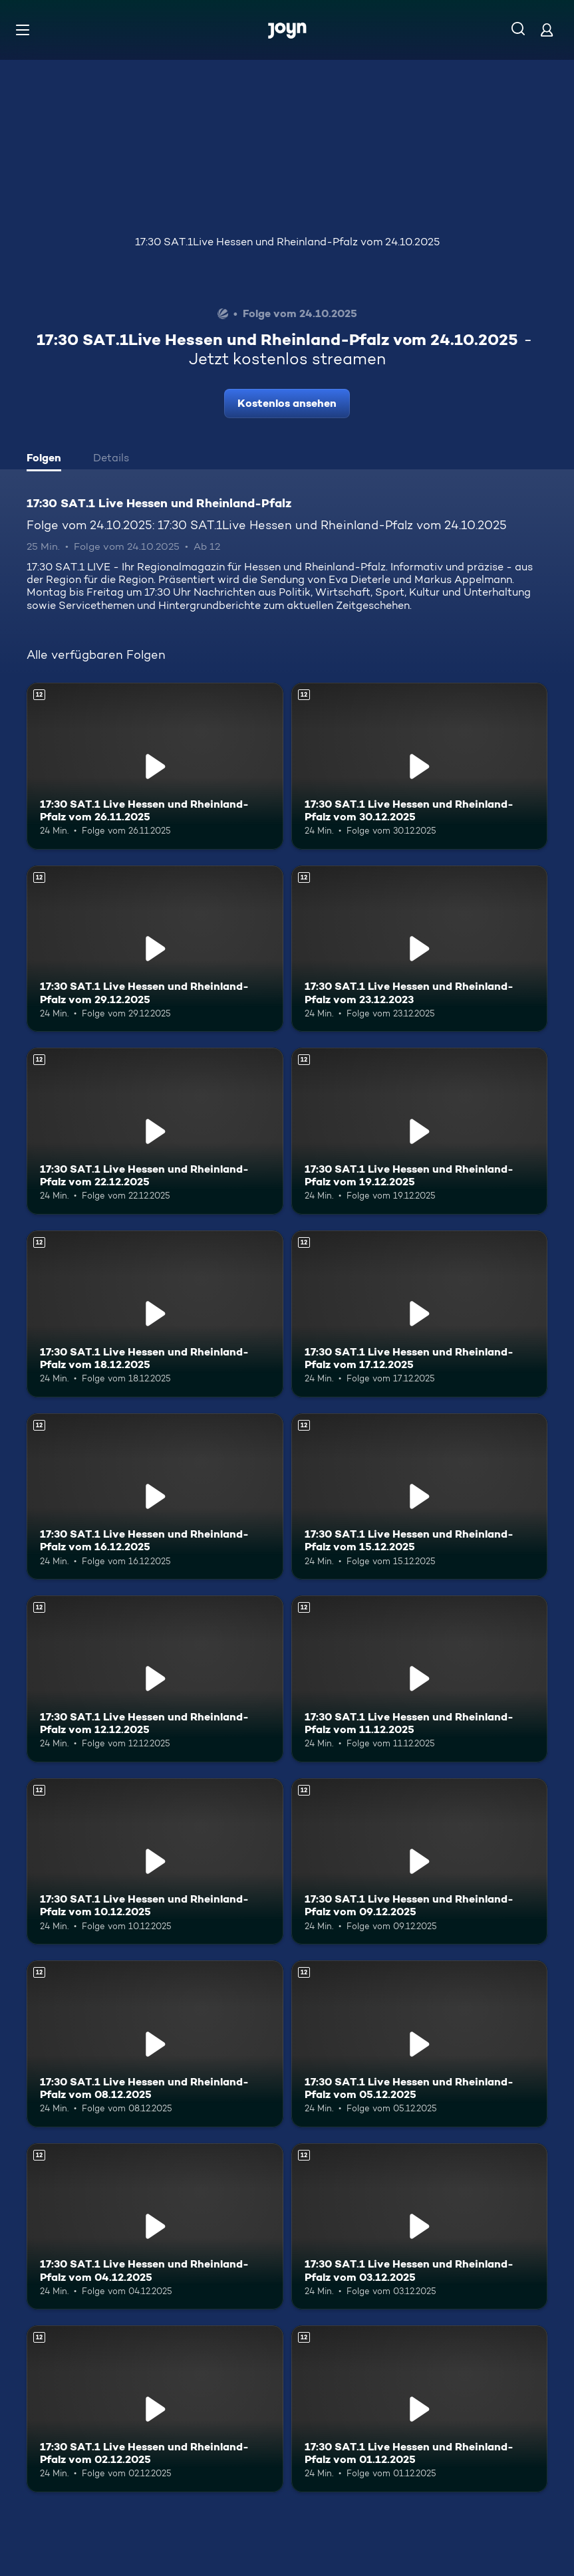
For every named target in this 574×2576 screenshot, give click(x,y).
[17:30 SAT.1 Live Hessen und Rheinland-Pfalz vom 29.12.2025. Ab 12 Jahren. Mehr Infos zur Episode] (155, 949)
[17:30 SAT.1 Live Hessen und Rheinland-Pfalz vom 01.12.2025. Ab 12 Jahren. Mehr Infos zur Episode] (419, 2408)
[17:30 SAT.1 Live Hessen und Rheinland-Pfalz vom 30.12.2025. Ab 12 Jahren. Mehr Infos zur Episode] (419, 766)
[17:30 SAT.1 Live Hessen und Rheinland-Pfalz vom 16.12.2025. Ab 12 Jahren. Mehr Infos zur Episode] (155, 1496)
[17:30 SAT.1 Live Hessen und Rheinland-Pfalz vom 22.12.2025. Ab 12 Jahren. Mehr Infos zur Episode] (155, 1131)
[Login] (546, 29)
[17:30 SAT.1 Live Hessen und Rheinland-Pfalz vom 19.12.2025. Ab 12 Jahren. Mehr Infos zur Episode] (419, 1131)
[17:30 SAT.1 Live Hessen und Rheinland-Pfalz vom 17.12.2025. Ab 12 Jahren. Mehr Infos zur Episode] (419, 1313)
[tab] (47, 459)
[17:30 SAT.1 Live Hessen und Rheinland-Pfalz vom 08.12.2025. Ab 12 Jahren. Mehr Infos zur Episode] (155, 2043)
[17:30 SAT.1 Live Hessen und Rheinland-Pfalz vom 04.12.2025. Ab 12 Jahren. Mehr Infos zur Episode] (155, 2226)
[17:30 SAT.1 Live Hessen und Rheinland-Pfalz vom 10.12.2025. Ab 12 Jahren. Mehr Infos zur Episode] (155, 1861)
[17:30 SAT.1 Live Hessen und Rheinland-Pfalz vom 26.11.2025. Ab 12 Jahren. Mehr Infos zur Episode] (155, 766)
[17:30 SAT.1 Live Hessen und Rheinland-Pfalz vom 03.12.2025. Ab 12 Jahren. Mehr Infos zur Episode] (419, 2226)
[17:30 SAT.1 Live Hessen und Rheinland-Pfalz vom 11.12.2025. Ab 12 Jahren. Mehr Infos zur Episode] (419, 1678)
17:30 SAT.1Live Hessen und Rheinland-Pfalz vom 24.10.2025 (287, 241)
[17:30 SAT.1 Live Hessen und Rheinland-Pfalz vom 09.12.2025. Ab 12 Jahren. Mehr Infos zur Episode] (419, 1861)
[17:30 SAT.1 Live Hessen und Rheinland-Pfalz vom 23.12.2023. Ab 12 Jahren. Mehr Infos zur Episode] (419, 949)
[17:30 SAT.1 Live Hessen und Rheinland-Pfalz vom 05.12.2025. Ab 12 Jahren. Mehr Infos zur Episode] (419, 2043)
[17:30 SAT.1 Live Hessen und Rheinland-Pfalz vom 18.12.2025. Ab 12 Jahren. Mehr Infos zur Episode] (155, 1313)
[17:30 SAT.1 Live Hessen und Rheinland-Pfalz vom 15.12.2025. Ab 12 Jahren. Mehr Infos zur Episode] (419, 1496)
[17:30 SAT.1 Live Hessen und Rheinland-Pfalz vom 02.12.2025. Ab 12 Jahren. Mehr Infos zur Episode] (155, 2408)
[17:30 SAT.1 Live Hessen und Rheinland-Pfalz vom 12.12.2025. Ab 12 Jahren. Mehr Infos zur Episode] (155, 1678)
